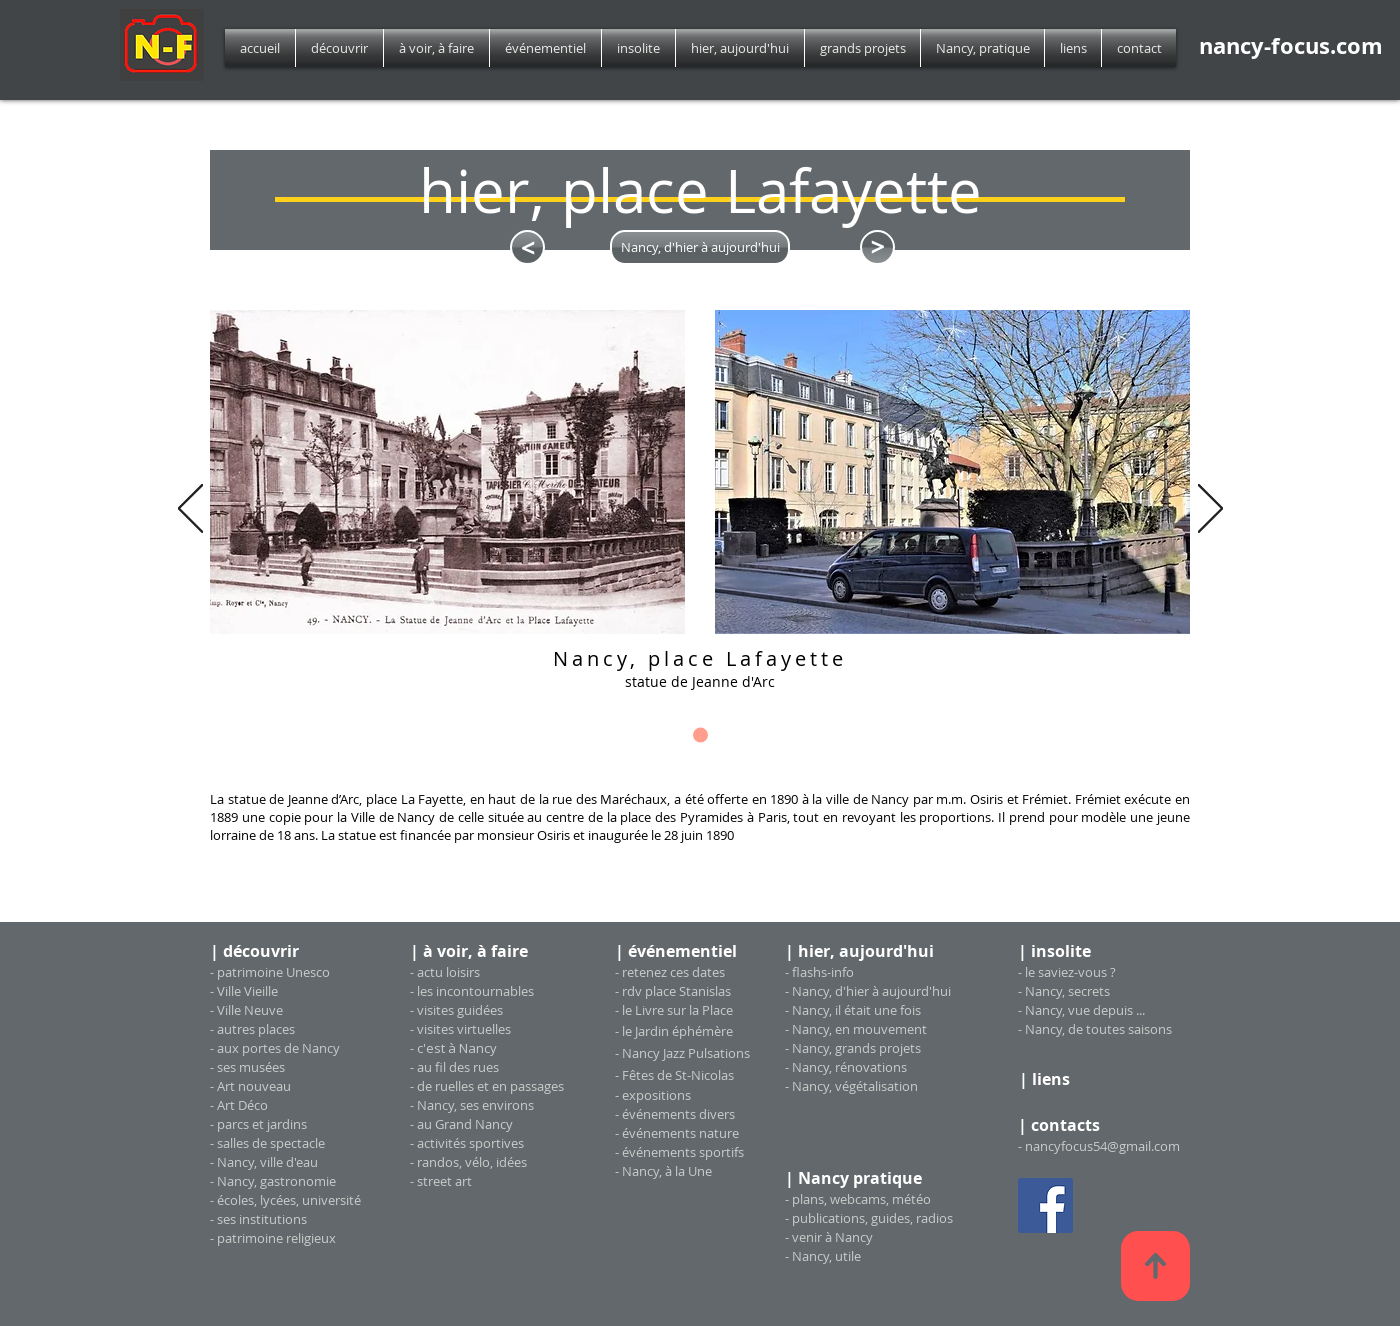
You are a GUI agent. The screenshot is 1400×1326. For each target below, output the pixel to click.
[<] (527, 247)
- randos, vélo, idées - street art (468, 1171)
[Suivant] (1210, 510)
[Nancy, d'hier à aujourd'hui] (700, 247)
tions (676, 1095)
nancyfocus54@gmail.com (1102, 1146)
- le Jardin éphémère (674, 1031)
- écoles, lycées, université (285, 1200)
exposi (641, 1095)
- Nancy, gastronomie (273, 1181)
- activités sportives (467, 1143)
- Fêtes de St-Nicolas (674, 1075)
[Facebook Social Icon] (1045, 1205)
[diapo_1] (700, 735)
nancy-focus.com (1291, 45)
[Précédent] (190, 510)
